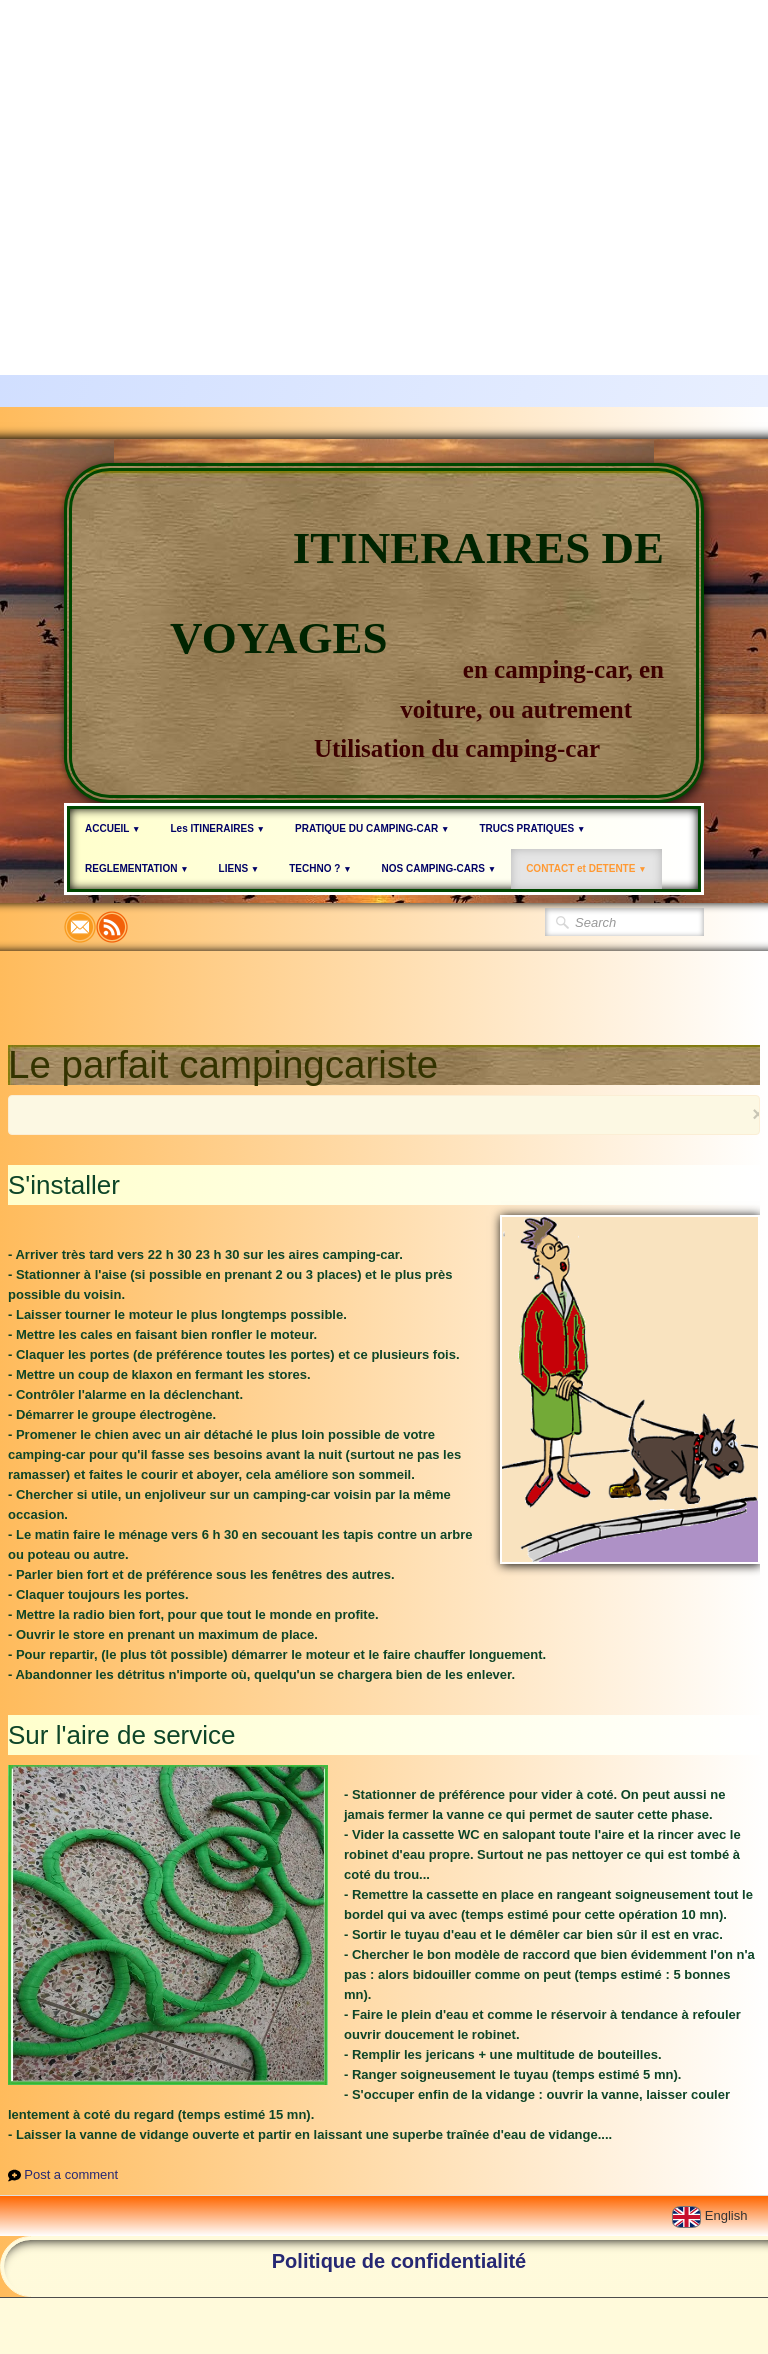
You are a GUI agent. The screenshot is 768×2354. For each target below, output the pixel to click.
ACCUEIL (112, 828)
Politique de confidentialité (399, 2261)
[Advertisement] (384, 140)
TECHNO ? (320, 868)
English (711, 2215)
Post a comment (71, 2174)
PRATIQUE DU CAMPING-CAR (372, 828)
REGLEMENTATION (137, 868)
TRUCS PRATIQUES (532, 828)
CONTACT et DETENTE (586, 868)
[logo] (384, 633)
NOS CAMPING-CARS (439, 868)
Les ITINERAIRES (217, 828)
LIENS (239, 868)
